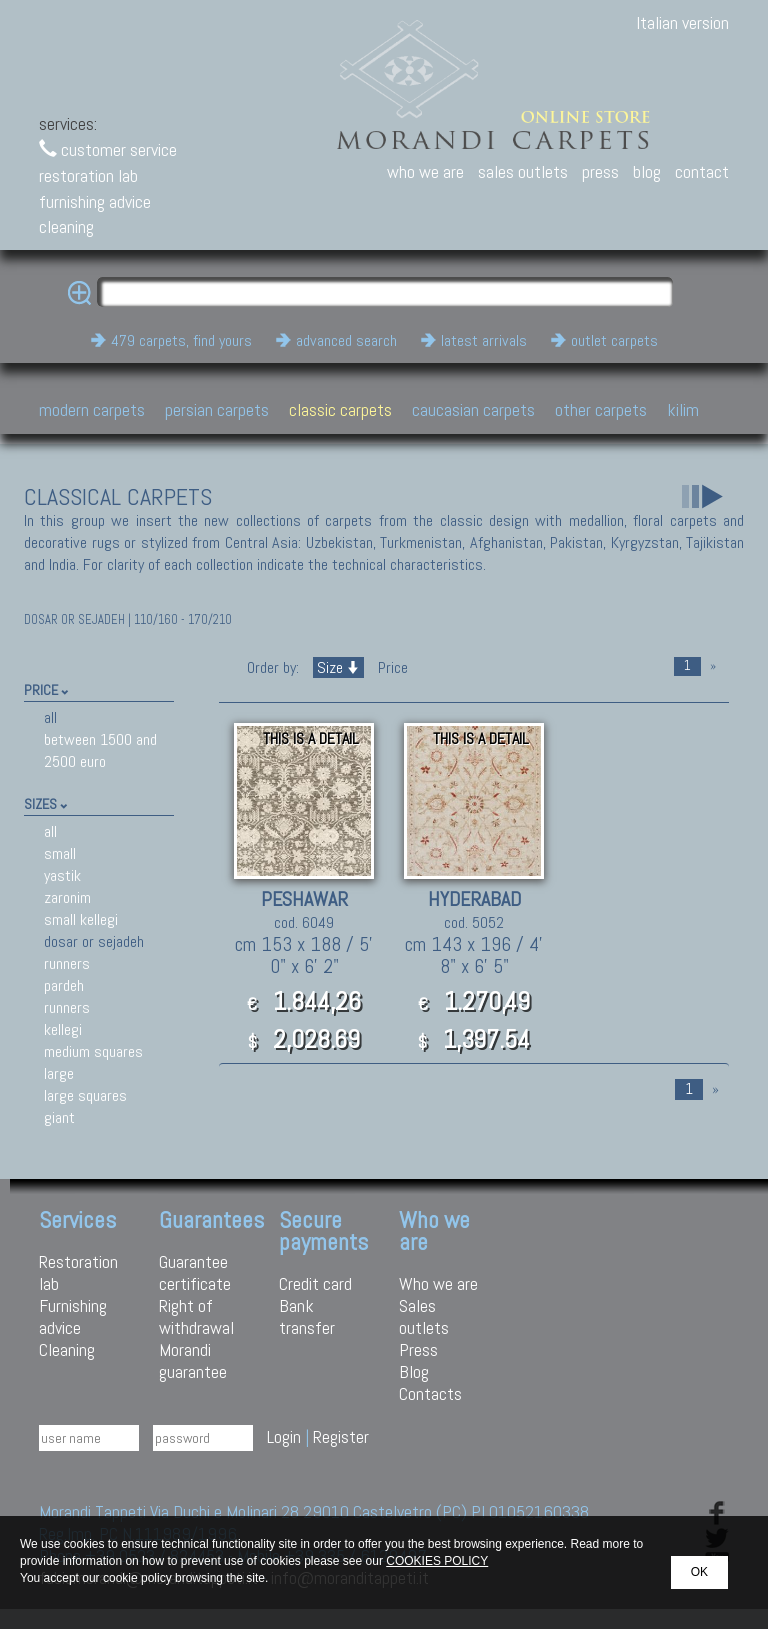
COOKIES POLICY (437, 1561)
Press (418, 1349)
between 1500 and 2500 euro (100, 750)
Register (341, 1436)
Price (391, 667)
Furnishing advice (73, 1316)
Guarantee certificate (195, 1272)
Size (338, 667)
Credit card (315, 1283)
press (600, 171)
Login (284, 1436)
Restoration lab (78, 1272)
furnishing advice (95, 201)
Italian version (682, 22)
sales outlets (523, 171)
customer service (108, 149)
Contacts (430, 1393)
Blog (414, 1371)
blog (647, 171)
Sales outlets (424, 1316)
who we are (425, 171)
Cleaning (67, 1349)
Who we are (438, 1283)
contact (702, 171)
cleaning (66, 226)
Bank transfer (307, 1316)
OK (699, 1572)
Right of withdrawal (196, 1316)
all (50, 717)
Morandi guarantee (193, 1360)
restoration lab (88, 175)
